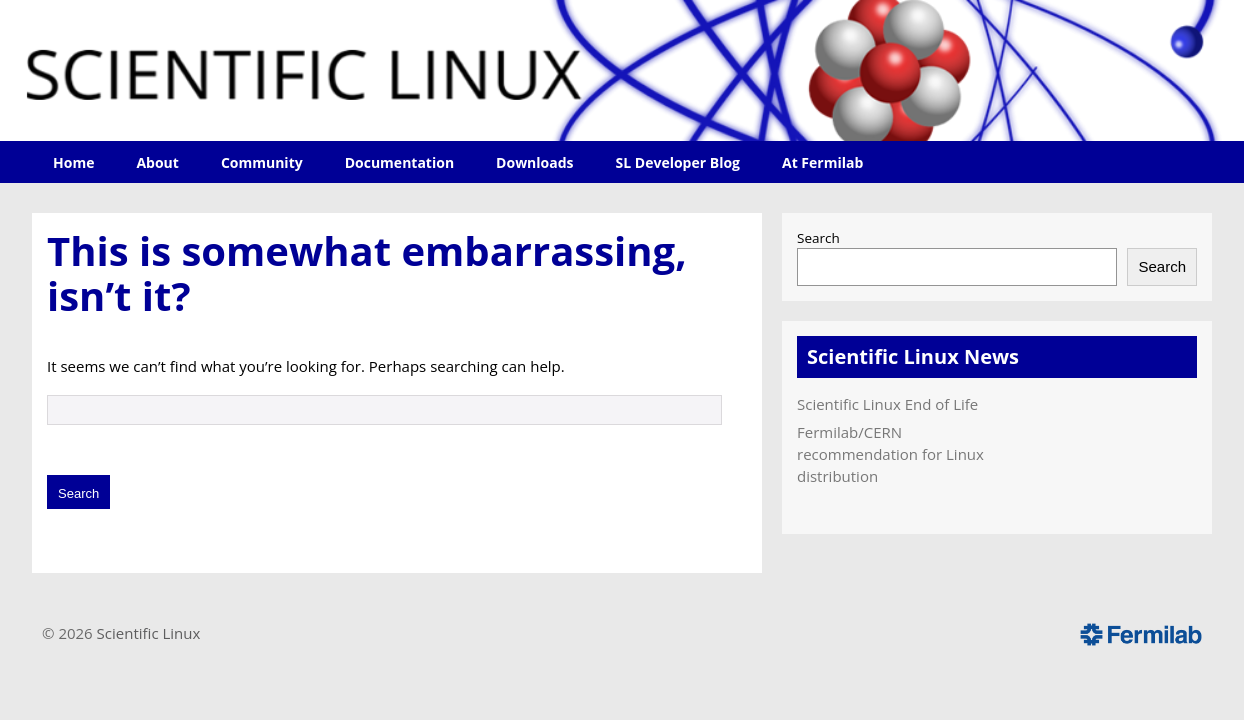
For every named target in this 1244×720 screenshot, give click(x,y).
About (157, 162)
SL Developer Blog (678, 162)
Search (818, 238)
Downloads (534, 162)
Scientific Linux (149, 633)
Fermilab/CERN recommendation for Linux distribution (890, 454)
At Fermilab (822, 162)
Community (262, 162)
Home (73, 162)
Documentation (399, 162)
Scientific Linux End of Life (887, 404)
